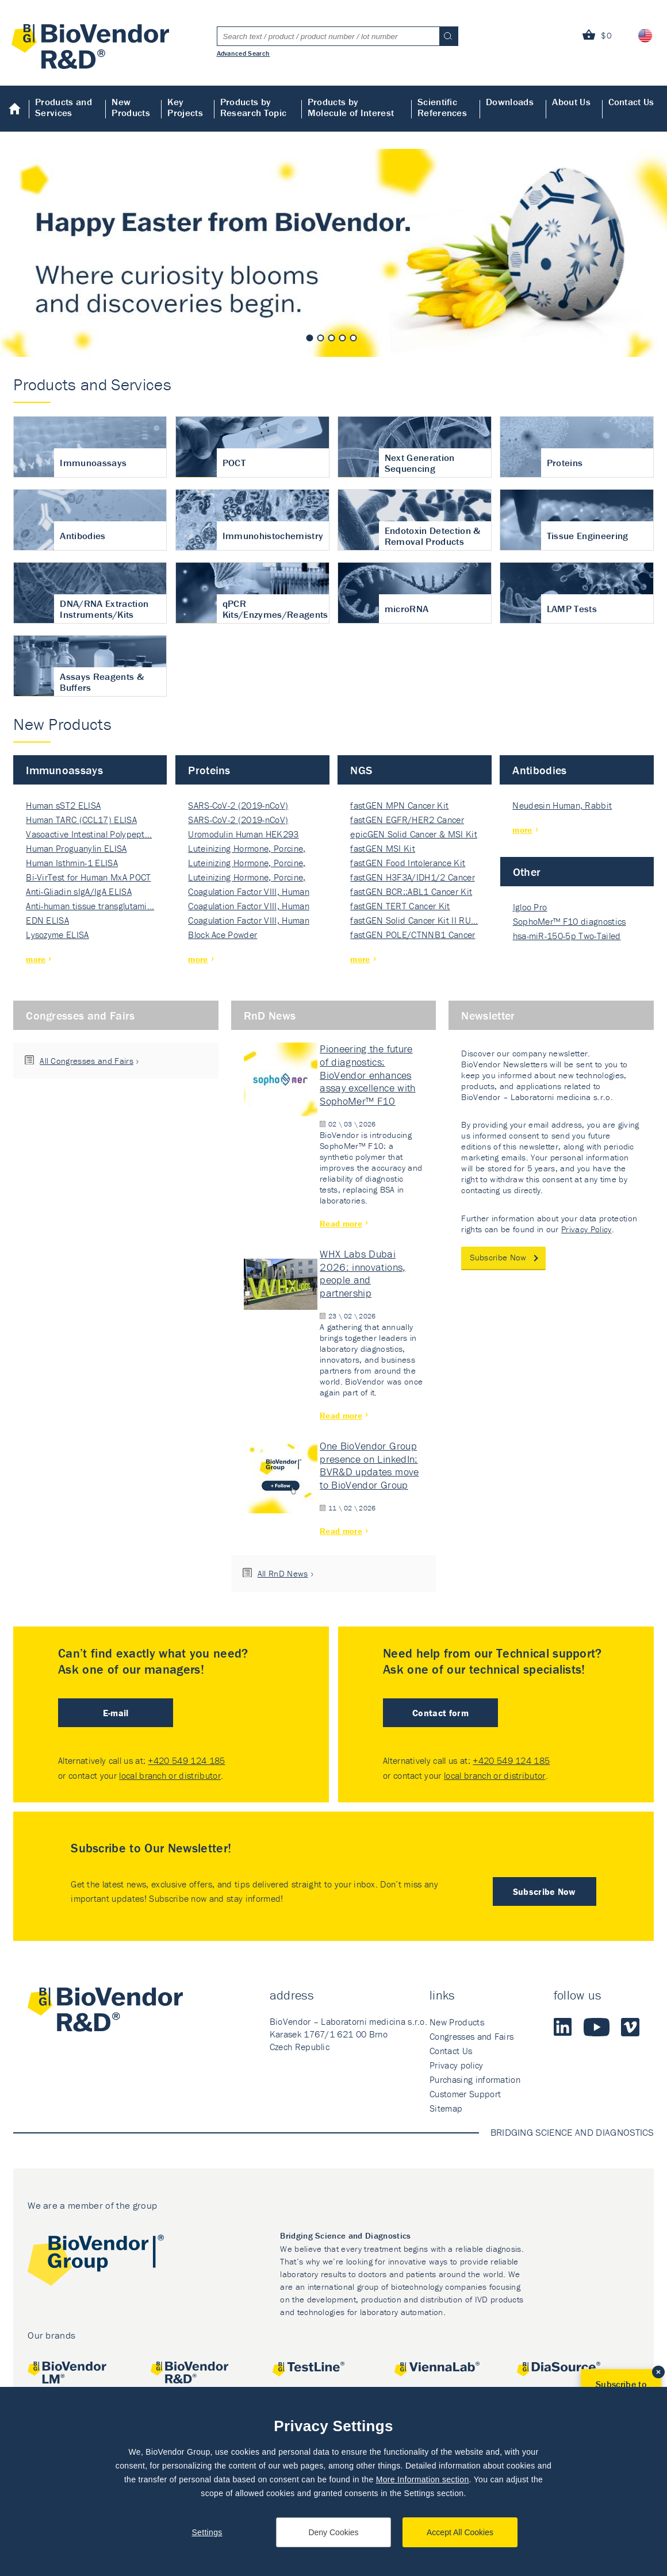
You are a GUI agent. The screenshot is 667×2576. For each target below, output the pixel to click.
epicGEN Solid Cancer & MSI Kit (413, 834)
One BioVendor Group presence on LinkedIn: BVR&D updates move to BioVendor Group (369, 1465)
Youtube (597, 2027)
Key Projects (185, 107)
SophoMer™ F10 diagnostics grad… (569, 922)
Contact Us (631, 101)
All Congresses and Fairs (86, 1060)
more (35, 958)
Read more (341, 1223)
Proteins (209, 770)
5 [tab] (353, 338)
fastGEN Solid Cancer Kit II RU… (414, 920)
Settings (206, 2532)
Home (14, 109)
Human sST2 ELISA (63, 805)
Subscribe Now (498, 1257)
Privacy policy (456, 2065)
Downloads (510, 101)
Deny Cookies (333, 2532)
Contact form (440, 1712)
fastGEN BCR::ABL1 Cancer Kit (411, 891)
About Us (571, 101)
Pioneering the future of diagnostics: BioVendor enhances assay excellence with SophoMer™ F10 (368, 1075)
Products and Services (63, 107)
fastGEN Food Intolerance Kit (407, 862)
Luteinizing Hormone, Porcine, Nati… (246, 849)
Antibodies (539, 770)
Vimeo (630, 2027)
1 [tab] (309, 338)
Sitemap (446, 2108)
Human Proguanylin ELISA (76, 848)
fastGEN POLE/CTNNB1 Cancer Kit (412, 935)
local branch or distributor (170, 1775)
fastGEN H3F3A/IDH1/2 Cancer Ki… (412, 878)
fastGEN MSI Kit (382, 848)
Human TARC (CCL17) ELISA (81, 819)
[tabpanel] (333, 253)
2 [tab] (320, 338)
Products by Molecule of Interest (351, 107)
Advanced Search (243, 53)
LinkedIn (563, 2027)
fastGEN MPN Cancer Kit (399, 805)
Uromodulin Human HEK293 (243, 834)
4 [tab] (342, 338)
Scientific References (442, 107)
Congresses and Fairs (80, 1015)
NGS (361, 770)
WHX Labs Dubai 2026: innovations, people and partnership (362, 1273)
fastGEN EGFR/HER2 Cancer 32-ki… (407, 820)
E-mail (116, 1712)
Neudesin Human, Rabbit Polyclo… (562, 806)
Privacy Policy (586, 1229)
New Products (131, 107)
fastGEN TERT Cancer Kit (400, 906)
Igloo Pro (530, 907)
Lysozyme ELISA (57, 934)
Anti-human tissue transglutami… (90, 906)
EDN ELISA (47, 920)
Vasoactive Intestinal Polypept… (89, 834)
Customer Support (465, 2094)
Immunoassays (64, 770)
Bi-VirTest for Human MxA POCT (88, 877)
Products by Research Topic (253, 107)
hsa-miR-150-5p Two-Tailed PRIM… (567, 936)
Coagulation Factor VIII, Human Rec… (248, 892)
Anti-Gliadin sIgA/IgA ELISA (79, 891)
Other (527, 871)
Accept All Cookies (460, 2532)
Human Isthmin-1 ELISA (72, 862)
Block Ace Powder (222, 934)
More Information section (422, 2479)
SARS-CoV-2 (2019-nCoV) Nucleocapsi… (238, 806)
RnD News (270, 1015)
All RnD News (283, 1573)
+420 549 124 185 (186, 1760)
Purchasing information (475, 2079)
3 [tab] (331, 338)
